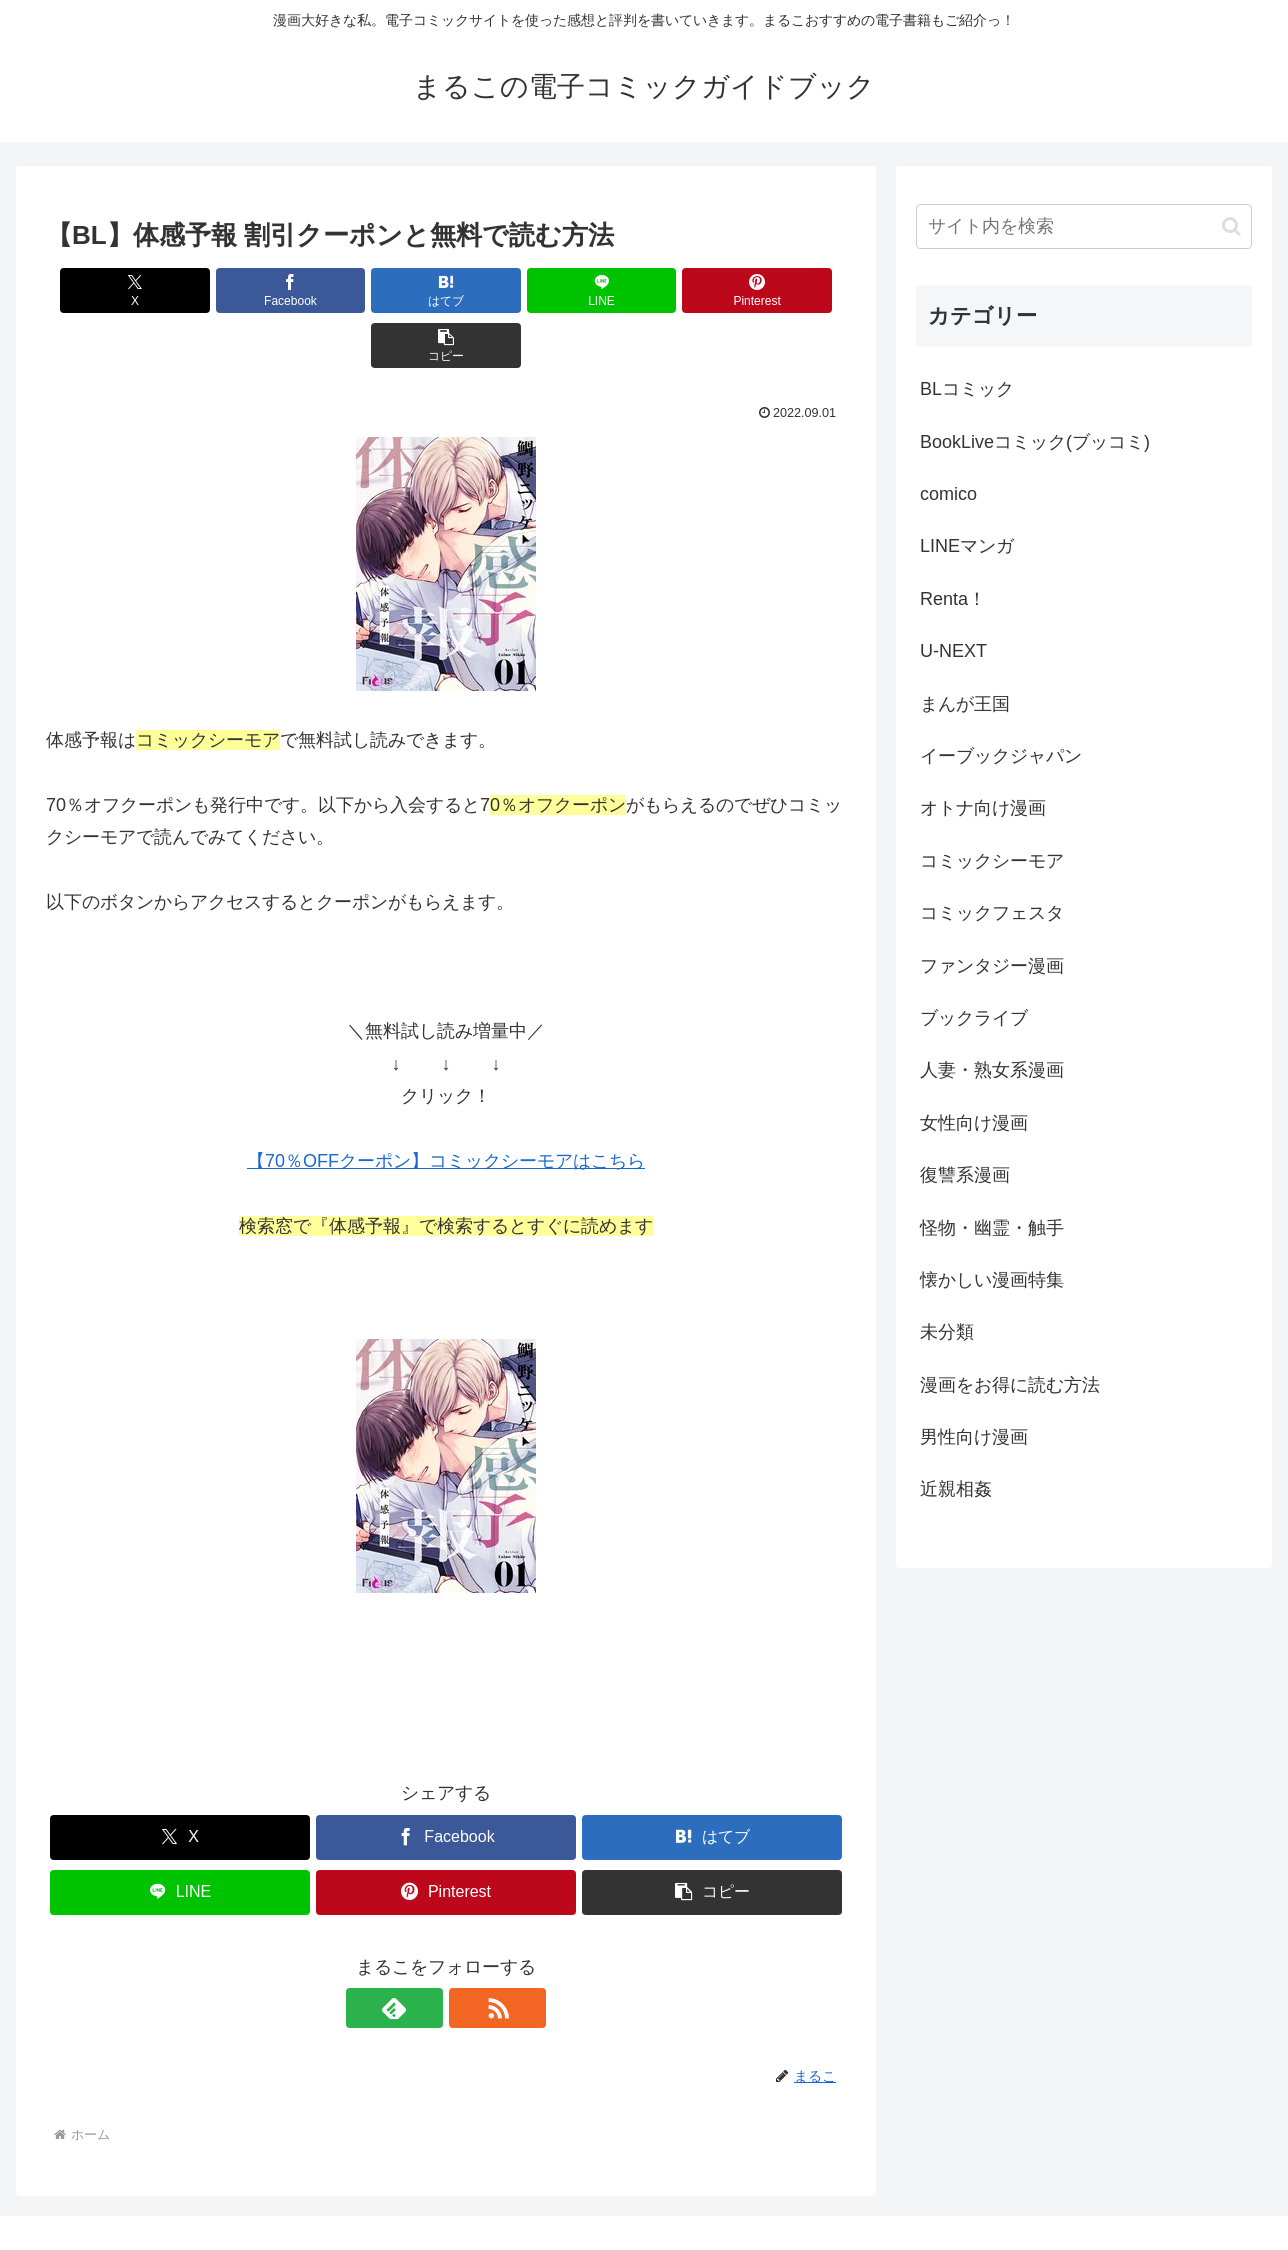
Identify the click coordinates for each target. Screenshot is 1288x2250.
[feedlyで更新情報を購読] (423, 1953)
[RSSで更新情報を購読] (469, 1953)
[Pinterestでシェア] (648, 290)
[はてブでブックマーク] (379, 290)
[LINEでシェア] (513, 290)
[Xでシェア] (110, 290)
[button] (782, 290)
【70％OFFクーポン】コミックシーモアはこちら (446, 1106)
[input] (1084, 226)
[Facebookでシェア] (244, 290)
